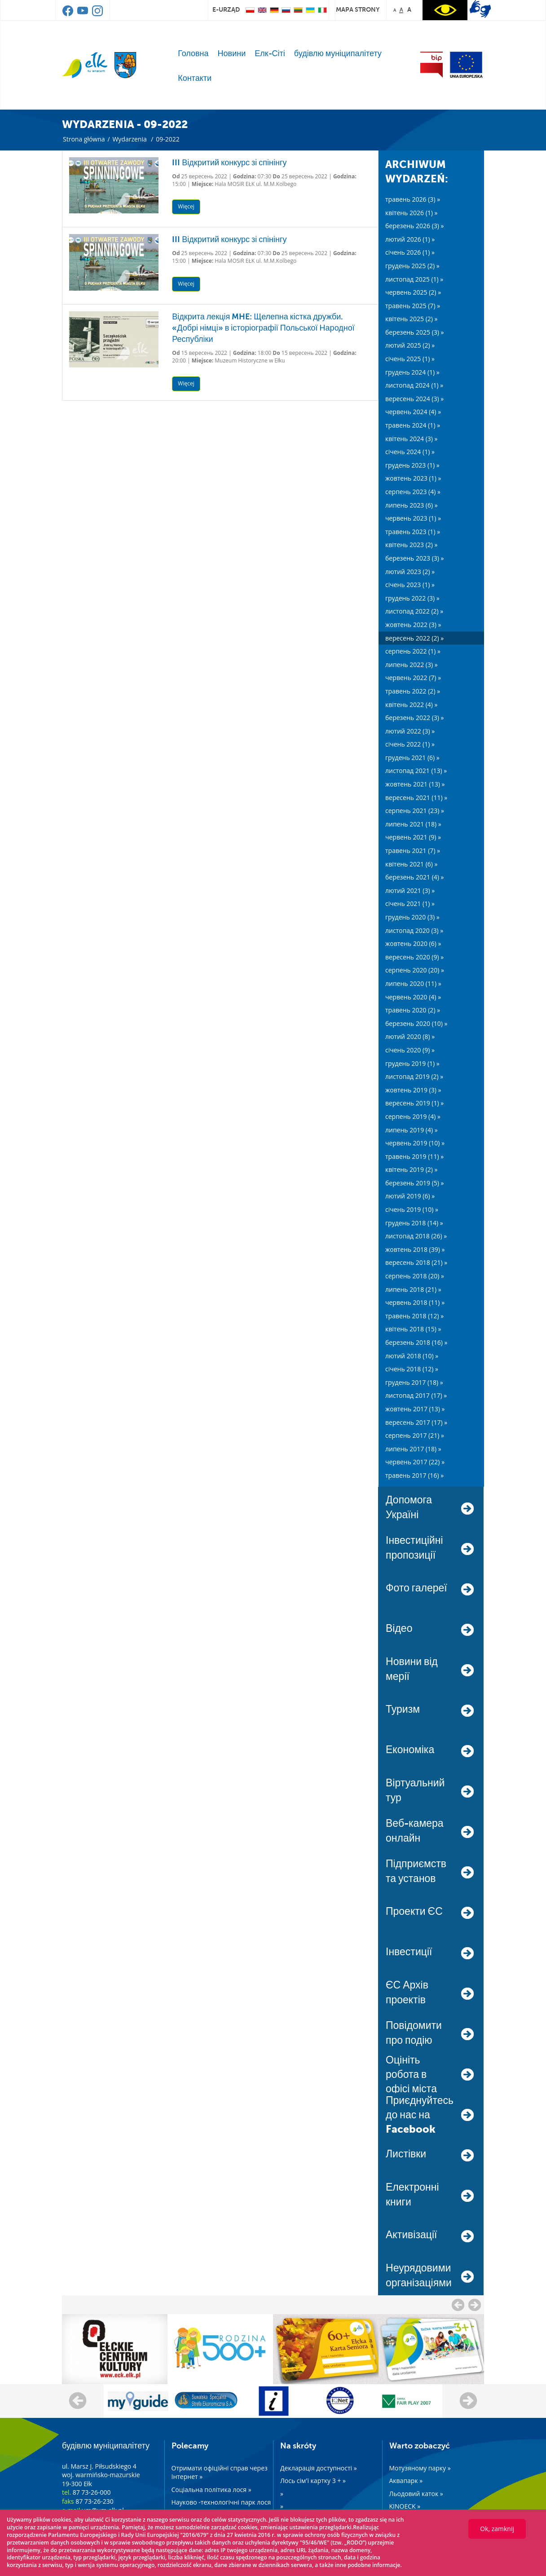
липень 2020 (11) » (413, 983)
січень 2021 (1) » (410, 903)
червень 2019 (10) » (415, 1143)
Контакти (194, 78)
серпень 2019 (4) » (412, 1116)
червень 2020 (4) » (413, 997)
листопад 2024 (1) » (414, 385)
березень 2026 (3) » (414, 225)
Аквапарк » (406, 2480)
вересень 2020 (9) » (414, 957)
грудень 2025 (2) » (412, 265)
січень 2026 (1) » (410, 252)
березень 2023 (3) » (414, 558)
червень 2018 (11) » (415, 1302)
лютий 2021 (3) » (410, 890)
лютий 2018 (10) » (411, 1356)
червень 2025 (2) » (413, 292)
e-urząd (226, 9)
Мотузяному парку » (420, 2468)
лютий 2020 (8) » (410, 1036)
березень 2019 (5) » (414, 1183)
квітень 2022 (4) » (411, 704)
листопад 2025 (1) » (414, 279)
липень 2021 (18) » (413, 824)
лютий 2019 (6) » (410, 1196)
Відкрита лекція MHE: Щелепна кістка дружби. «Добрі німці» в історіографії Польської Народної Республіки (263, 328)
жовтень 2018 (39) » (415, 1249)
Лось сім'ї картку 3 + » (313, 2480)
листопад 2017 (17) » (416, 1395)
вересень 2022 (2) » (414, 638)
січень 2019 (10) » (411, 1209)
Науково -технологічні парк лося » (221, 2506)
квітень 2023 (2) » (411, 544)
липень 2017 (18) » (413, 1449)
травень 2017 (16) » (414, 1475)
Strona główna (84, 139)
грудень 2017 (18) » (414, 1382)
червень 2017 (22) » (415, 1462)
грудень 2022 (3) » (412, 598)
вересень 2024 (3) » (414, 398)
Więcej (186, 206)
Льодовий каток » (416, 2493)
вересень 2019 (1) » (414, 1103)
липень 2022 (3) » (411, 664)
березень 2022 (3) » (414, 717)
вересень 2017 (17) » (416, 1422)
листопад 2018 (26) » (416, 1236)
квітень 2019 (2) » (411, 1169)
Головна (193, 53)
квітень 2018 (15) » (413, 1329)
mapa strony (357, 9)
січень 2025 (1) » (410, 358)
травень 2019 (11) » (414, 1156)
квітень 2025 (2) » (411, 318)
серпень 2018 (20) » (414, 1276)
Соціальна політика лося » (211, 2489)
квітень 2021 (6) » (411, 864)
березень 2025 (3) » (414, 332)
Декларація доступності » (318, 2468)
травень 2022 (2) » (412, 691)
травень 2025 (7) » (412, 305)
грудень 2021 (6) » (412, 757)
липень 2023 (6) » (411, 505)
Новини (232, 53)
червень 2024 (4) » (413, 411)
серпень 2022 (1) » (412, 651)
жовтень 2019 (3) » (413, 1090)
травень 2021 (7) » (412, 850)
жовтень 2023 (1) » (413, 478)
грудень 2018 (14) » (414, 1223)
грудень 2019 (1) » (412, 1063)
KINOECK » (405, 2506)
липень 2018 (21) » (413, 1289)
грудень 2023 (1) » (412, 465)
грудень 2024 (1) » (412, 372)
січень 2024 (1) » (410, 451)
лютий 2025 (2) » (410, 345)
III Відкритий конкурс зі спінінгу (229, 162)
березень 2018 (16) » (416, 1342)
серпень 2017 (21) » (414, 1435)
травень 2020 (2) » (412, 1010)
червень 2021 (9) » (413, 837)
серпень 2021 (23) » (414, 810)
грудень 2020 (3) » (412, 917)
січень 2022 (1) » (410, 744)
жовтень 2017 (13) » (415, 1409)
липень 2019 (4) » (411, 1130)
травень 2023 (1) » (412, 531)
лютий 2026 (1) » (410, 239)
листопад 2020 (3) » (414, 930)
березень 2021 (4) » (414, 877)
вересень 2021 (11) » (416, 797)
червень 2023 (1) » (413, 518)
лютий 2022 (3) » (410, 731)
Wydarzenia (129, 139)
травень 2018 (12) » (414, 1316)
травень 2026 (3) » (412, 199)
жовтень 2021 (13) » (415, 784)
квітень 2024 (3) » (411, 438)
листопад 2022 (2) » (414, 611)
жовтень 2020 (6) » (413, 943)
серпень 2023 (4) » (412, 491)
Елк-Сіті (270, 53)
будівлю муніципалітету (338, 53)
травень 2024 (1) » (412, 425)
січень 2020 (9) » (410, 1050)
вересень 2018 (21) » (416, 1262)
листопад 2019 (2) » (414, 1076)
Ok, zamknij (497, 2528)
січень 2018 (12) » (411, 1369)
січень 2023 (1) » (410, 584)
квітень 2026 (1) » (411, 212)
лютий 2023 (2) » (410, 571)
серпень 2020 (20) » (414, 970)
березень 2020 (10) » (416, 1023)
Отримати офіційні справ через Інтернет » (220, 2472)
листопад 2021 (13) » (416, 770)
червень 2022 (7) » (413, 677)
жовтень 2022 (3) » (413, 624)
